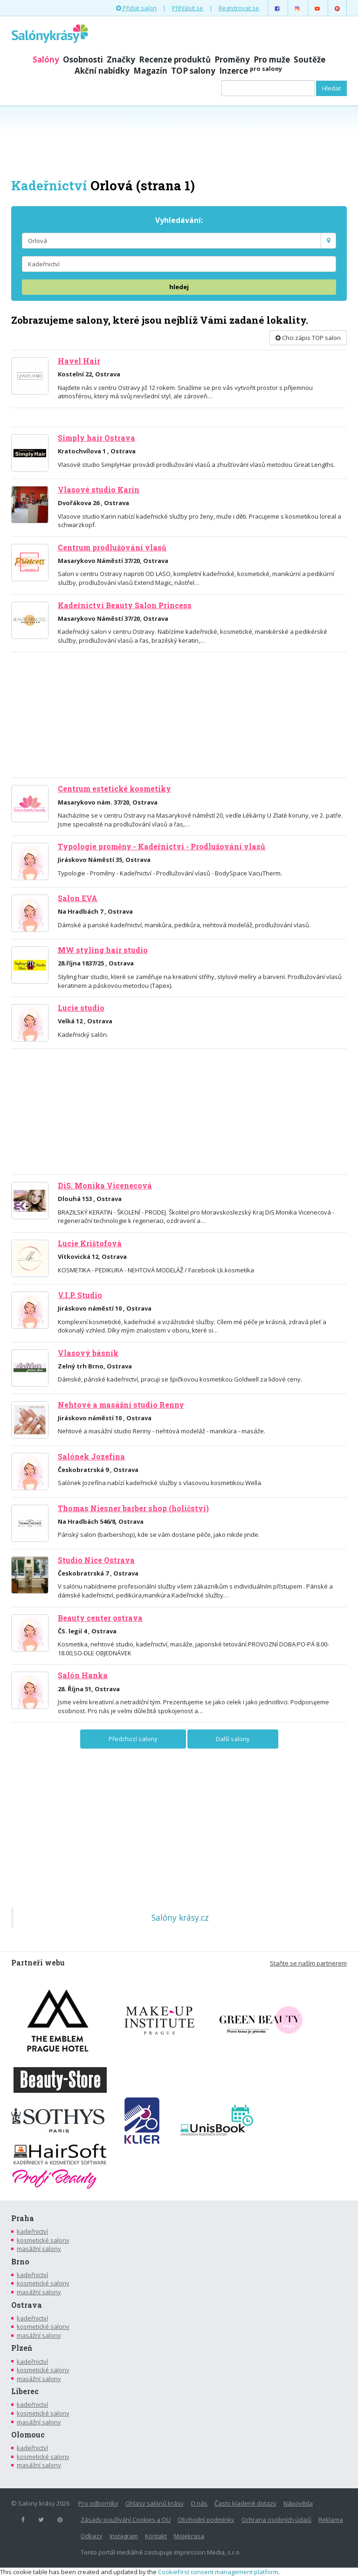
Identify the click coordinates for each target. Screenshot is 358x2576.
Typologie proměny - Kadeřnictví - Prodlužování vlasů (161, 846)
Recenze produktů (175, 59)
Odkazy (92, 2536)
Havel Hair (79, 361)
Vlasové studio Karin (98, 489)
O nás (199, 2503)
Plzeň (21, 2348)
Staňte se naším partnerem (308, 1963)
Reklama (330, 2519)
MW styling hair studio (103, 950)
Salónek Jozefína (91, 1456)
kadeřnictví (32, 2231)
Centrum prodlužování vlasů (112, 547)
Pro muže (272, 59)
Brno (20, 2261)
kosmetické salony (43, 2240)
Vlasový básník (88, 1353)
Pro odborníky (98, 2503)
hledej (179, 287)
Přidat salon (136, 8)
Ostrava (26, 2305)
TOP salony (193, 70)
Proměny (232, 59)
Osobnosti (83, 59)
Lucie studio (81, 1008)
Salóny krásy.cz (180, 1917)
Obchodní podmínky (206, 2519)
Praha (22, 2218)
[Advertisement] (179, 141)
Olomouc (28, 2434)
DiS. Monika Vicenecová (105, 1185)
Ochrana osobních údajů (276, 2519)
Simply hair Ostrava (96, 438)
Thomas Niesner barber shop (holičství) (133, 1508)
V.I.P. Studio (80, 1295)
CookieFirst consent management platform (218, 2572)
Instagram (124, 2536)
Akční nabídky (102, 70)
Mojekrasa (189, 2536)
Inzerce (250, 70)
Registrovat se (239, 8)
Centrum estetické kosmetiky (114, 788)
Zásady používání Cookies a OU (126, 2519)
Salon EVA (77, 898)
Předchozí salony (133, 1739)
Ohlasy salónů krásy (154, 2503)
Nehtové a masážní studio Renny (121, 1405)
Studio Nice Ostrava (96, 1560)
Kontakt (156, 2536)
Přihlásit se (187, 8)
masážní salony (39, 2248)
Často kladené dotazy (245, 2503)
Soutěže (309, 59)
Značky (121, 59)
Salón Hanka (83, 1675)
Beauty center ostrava (100, 1618)
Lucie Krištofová (90, 1243)
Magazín (150, 70)
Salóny (46, 59)
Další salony (233, 1739)
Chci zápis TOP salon (308, 337)
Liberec (25, 2391)
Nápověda (298, 2503)
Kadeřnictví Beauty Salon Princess (125, 605)
